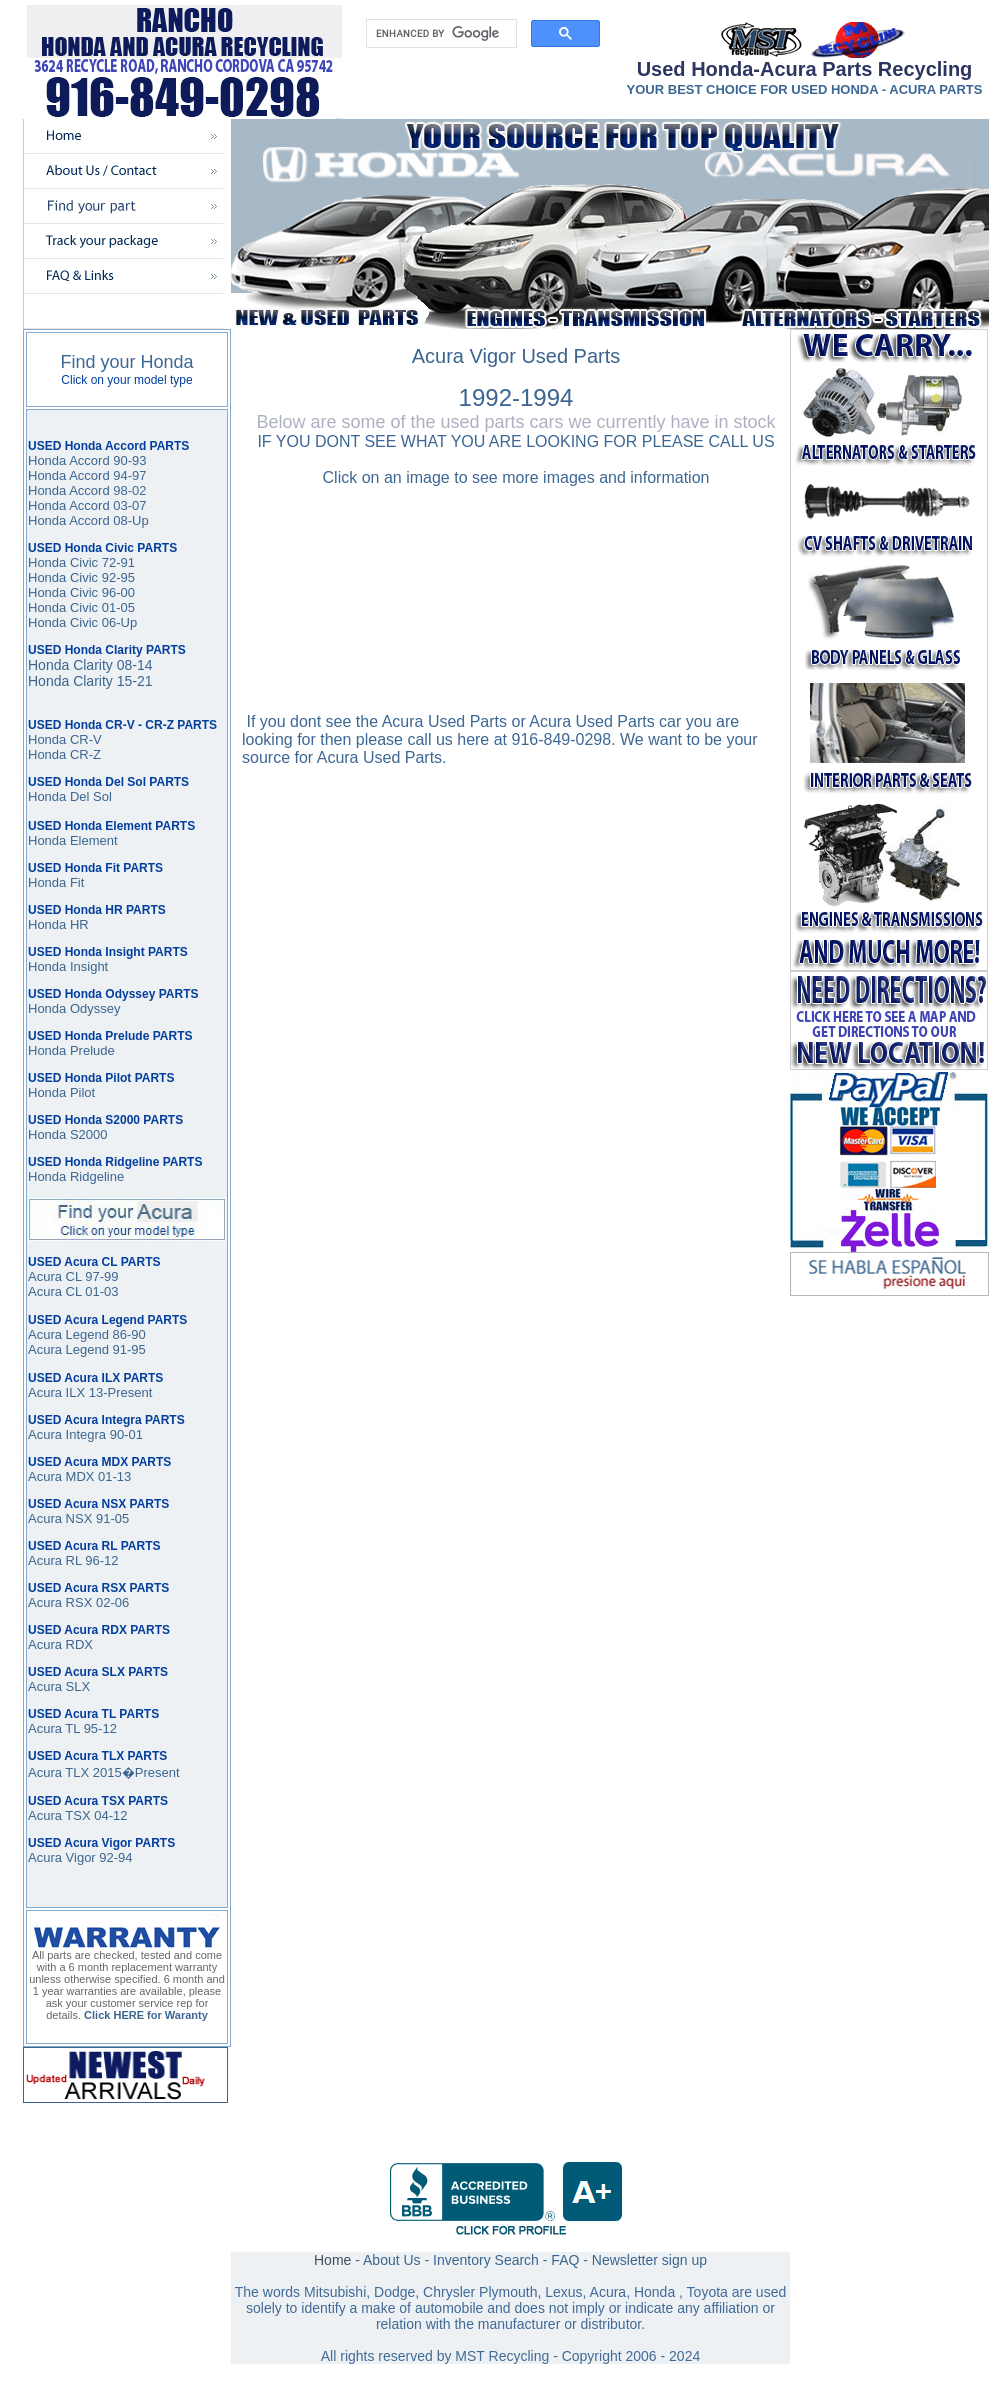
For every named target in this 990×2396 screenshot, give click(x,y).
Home (332, 2260)
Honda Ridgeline (76, 1176)
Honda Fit (56, 882)
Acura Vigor (63, 1857)
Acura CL (55, 1291)
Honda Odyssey (74, 1008)
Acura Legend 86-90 (87, 1334)
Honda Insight (68, 966)
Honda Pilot (61, 1092)
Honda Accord (69, 475)
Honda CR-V (65, 739)
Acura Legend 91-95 (87, 1349)
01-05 (116, 607)
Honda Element (73, 840)
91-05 (110, 1518)
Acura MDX (61, 1476)
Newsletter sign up (649, 2260)
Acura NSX (60, 1518)
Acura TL (54, 1728)
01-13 (112, 1476)
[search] (439, 34)
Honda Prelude (71, 1050)
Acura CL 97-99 (73, 1276)
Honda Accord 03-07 (87, 505)
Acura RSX (60, 1602)
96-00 (116, 592)
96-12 (100, 1560)
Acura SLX (59, 1686)
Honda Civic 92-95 (81, 577)
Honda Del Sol (70, 796)
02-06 (110, 1602)
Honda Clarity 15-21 (90, 681)
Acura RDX (60, 1644)
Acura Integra (67, 1434)
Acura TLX (58, 1772)
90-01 (124, 1434)
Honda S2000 (68, 1134)
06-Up (117, 622)
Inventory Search (486, 2260)
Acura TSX (61, 1815)
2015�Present (134, 1772)
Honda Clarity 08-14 (90, 665)
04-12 (110, 1815)
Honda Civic (63, 592)
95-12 (98, 1728)
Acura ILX (56, 1392)
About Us (392, 2260)
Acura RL (55, 1560)
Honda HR (58, 924)
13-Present (118, 1392)
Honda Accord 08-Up (88, 520)
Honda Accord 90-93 (87, 460)
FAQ (565, 2260)
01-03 (100, 1291)
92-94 (115, 1857)
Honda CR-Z (64, 754)
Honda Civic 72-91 (81, 562)
